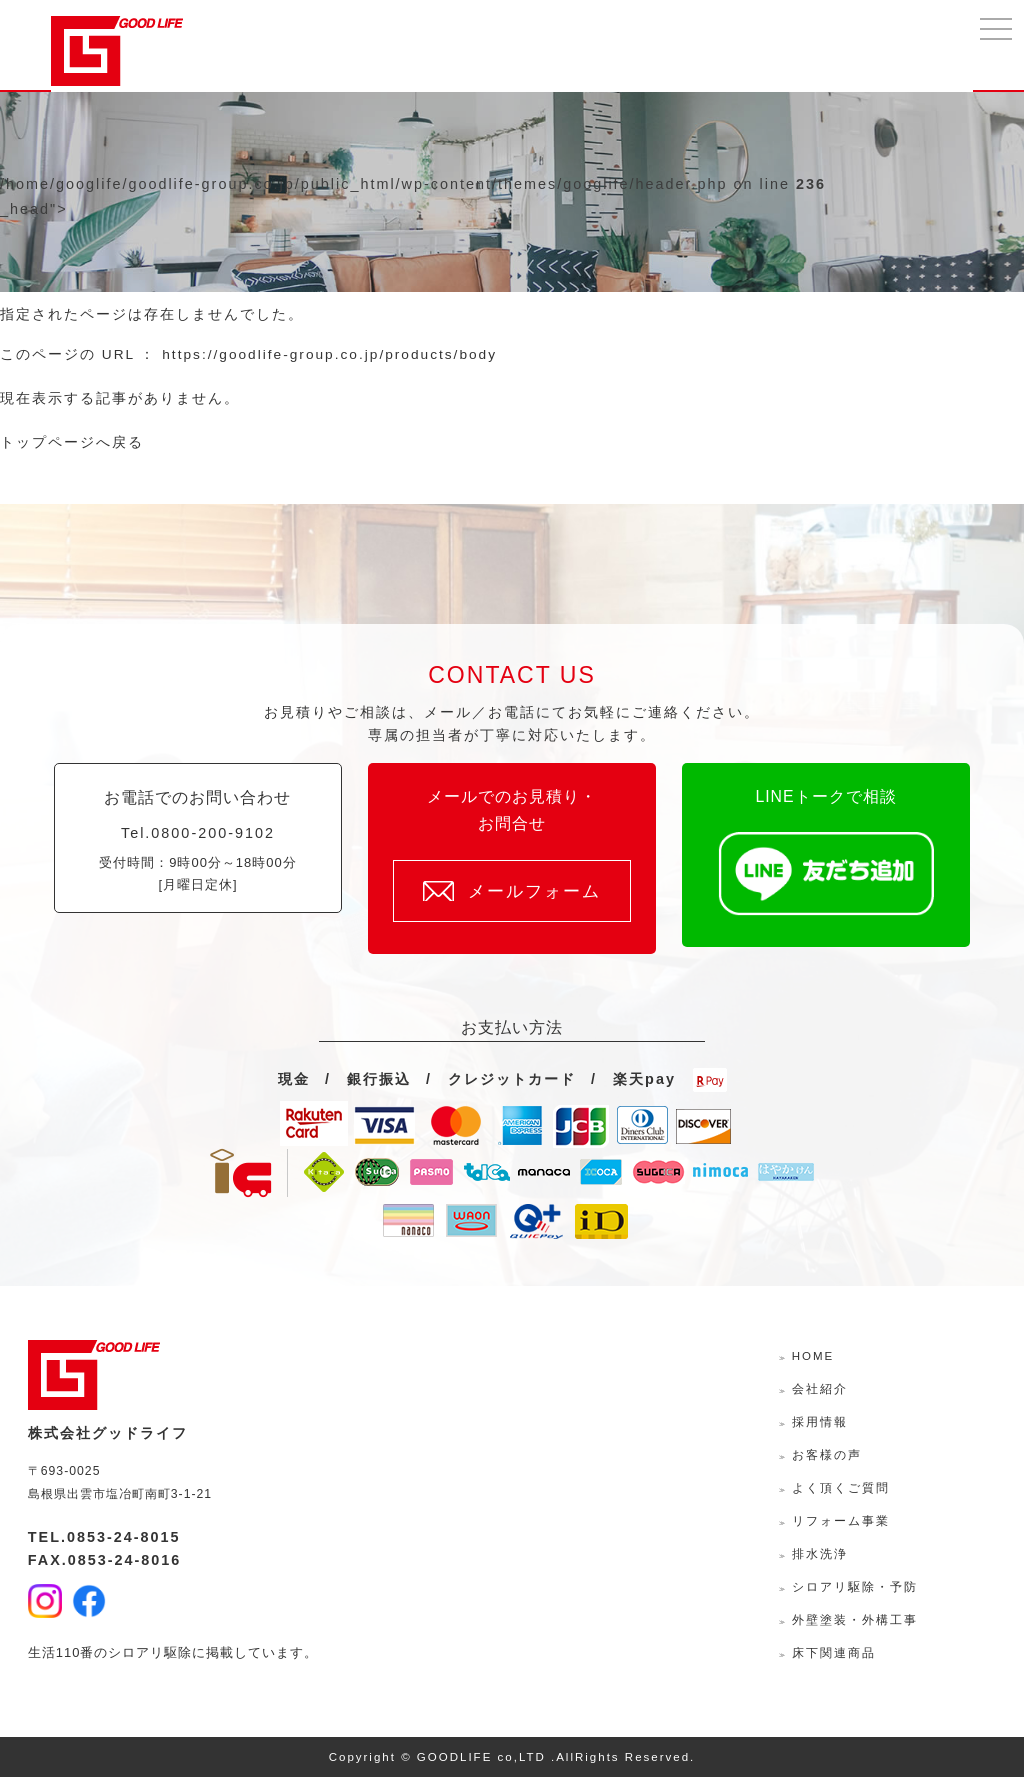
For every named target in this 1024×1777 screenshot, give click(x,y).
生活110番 (61, 1652)
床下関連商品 (834, 1653)
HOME (813, 1356)
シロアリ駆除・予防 (855, 1587)
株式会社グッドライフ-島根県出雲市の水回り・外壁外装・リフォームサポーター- (117, 51)
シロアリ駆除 (150, 1652)
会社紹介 (820, 1389)
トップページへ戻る (72, 442)
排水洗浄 (820, 1554)
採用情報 (820, 1422)
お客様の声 (827, 1455)
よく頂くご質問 (841, 1488)
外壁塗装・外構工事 (855, 1620)
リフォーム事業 (841, 1521)
